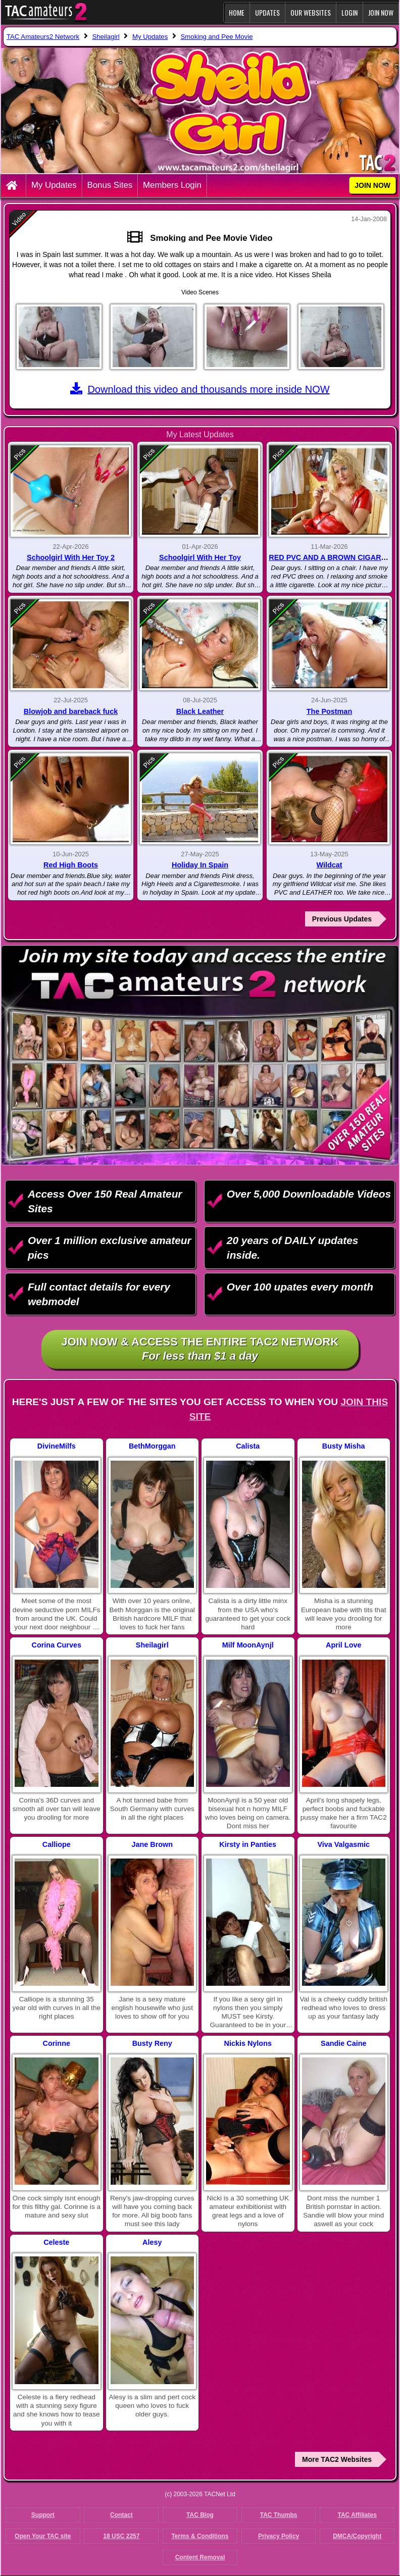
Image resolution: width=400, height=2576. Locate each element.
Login (349, 12)
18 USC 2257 (121, 2536)
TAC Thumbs (278, 2514)
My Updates (54, 185)
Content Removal (200, 2557)
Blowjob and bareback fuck (71, 711)
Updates (267, 12)
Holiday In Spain (200, 865)
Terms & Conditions (199, 2536)
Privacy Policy (278, 2536)
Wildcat (329, 865)
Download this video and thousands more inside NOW (199, 389)
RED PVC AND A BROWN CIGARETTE (334, 557)
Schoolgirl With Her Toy (200, 557)
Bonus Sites (110, 185)
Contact (121, 2514)
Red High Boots (70, 865)
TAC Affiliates (357, 2514)
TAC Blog (200, 2514)
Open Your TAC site (43, 2536)
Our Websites (310, 12)
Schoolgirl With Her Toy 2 (71, 557)
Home (236, 12)
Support (43, 2514)
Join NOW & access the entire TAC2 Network (200, 1349)
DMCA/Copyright (357, 2536)
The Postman (329, 711)
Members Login (172, 185)
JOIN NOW (380, 12)
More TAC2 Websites (337, 2459)
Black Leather (200, 711)
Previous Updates (342, 919)
